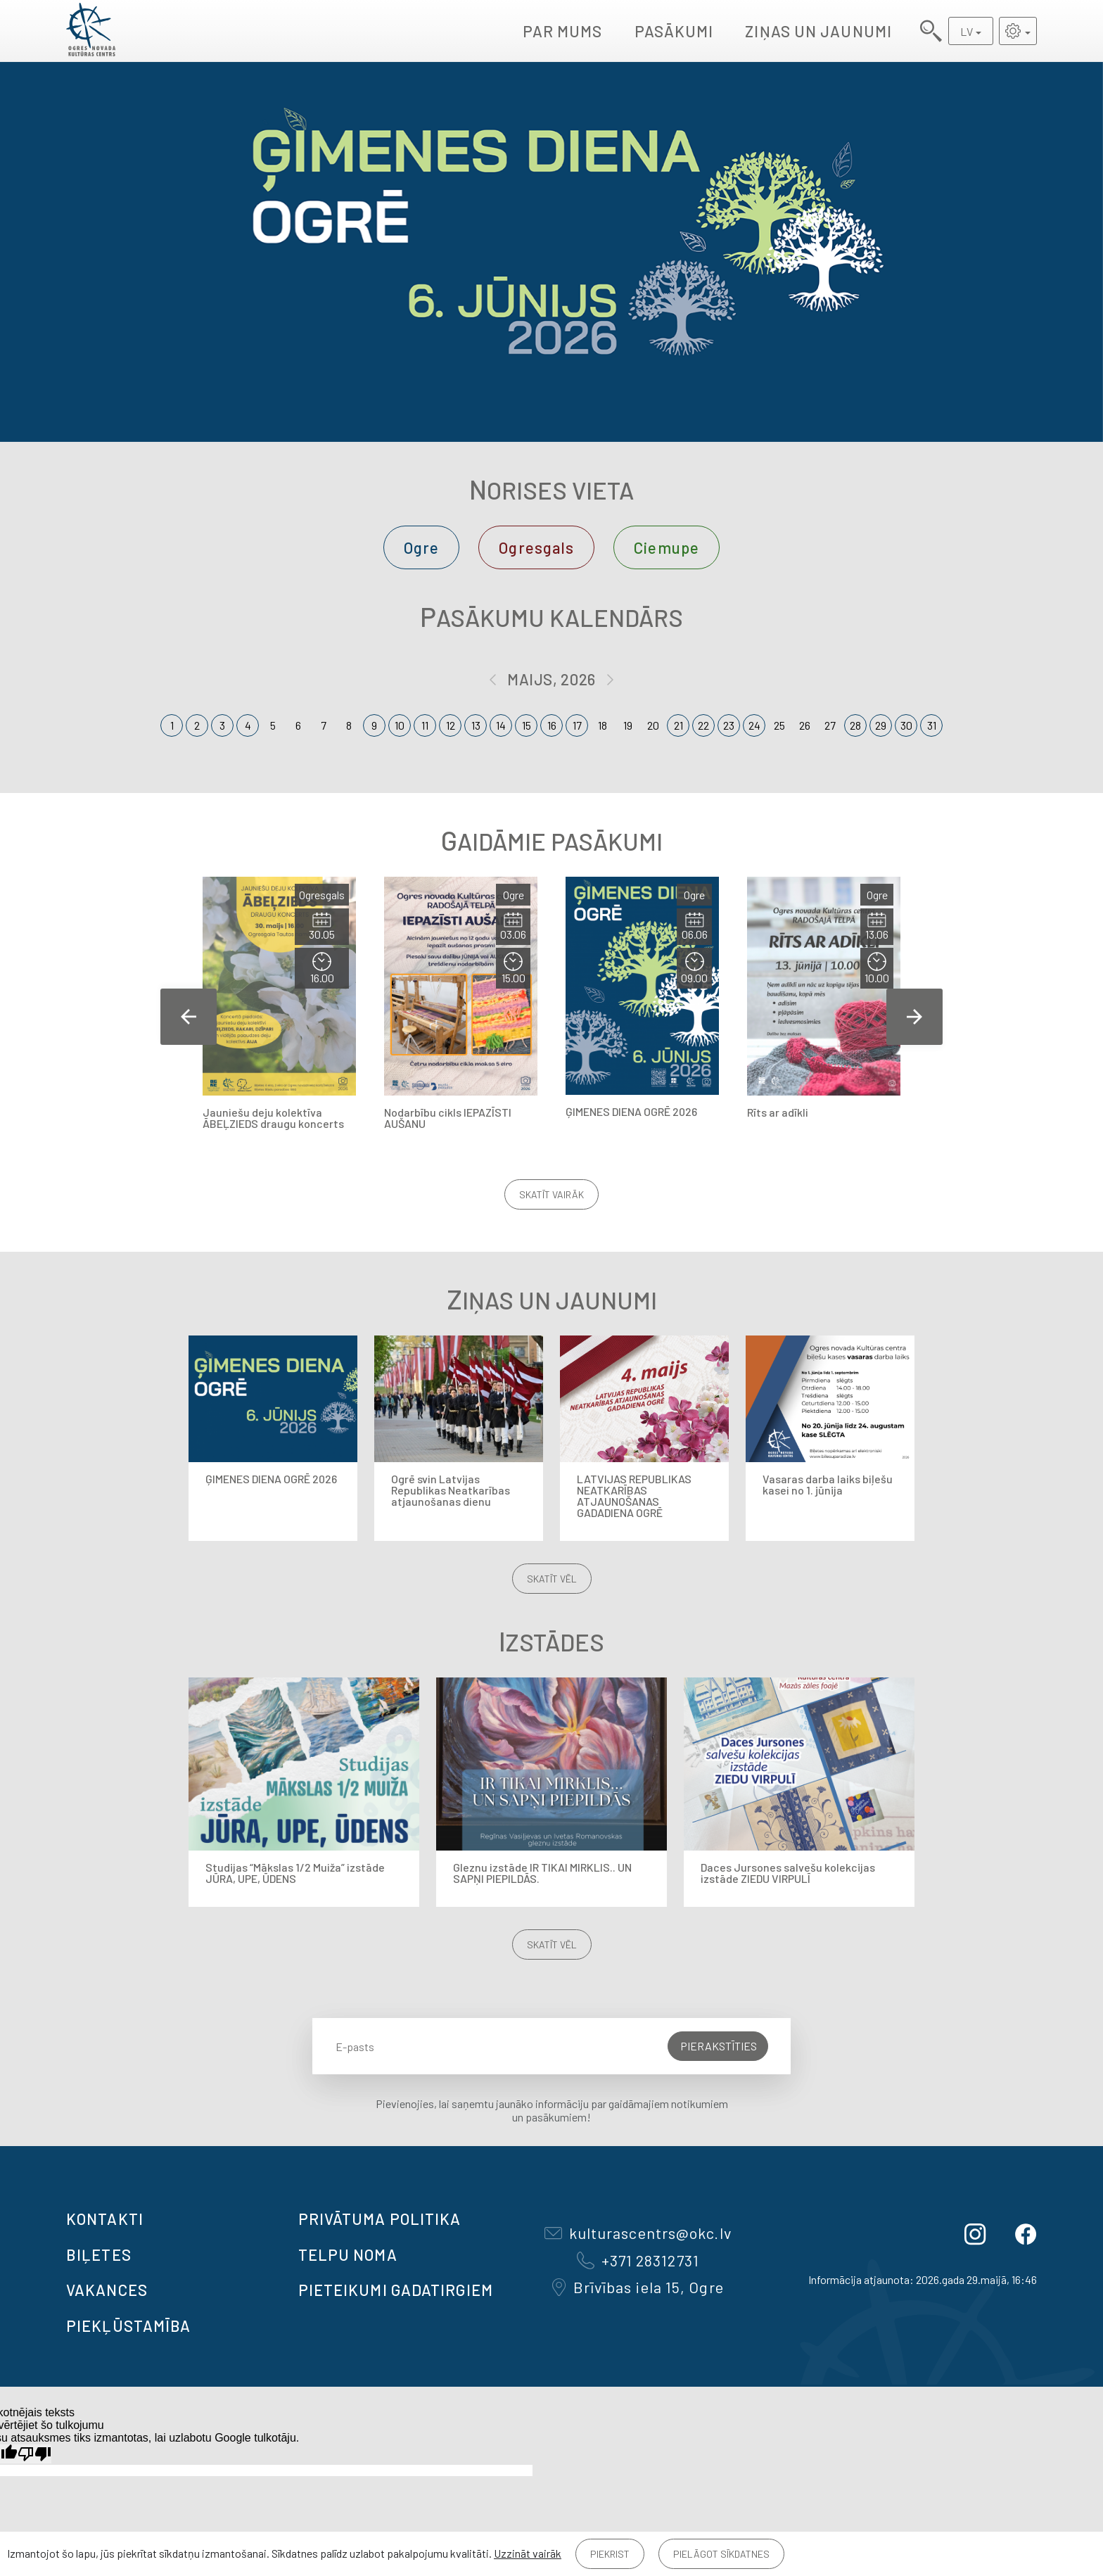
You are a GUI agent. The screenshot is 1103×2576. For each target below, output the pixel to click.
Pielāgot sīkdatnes (721, 2554)
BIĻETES (99, 2254)
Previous (188, 1017)
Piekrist (610, 2554)
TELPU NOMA (347, 2254)
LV (966, 31)
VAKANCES (107, 2289)
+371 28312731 (638, 2260)
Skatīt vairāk (551, 1194)
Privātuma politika (379, 2218)
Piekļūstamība (128, 2325)
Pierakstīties (718, 2045)
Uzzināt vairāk (527, 2553)
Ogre (421, 547)
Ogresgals (536, 547)
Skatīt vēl (552, 1579)
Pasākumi (674, 31)
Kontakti (105, 2218)
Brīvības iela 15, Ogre (638, 2287)
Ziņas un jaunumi (818, 31)
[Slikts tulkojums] (34, 2453)
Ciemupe (666, 547)
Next (914, 1017)
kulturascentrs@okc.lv (638, 2232)
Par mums (563, 31)
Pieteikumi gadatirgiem (395, 2289)
